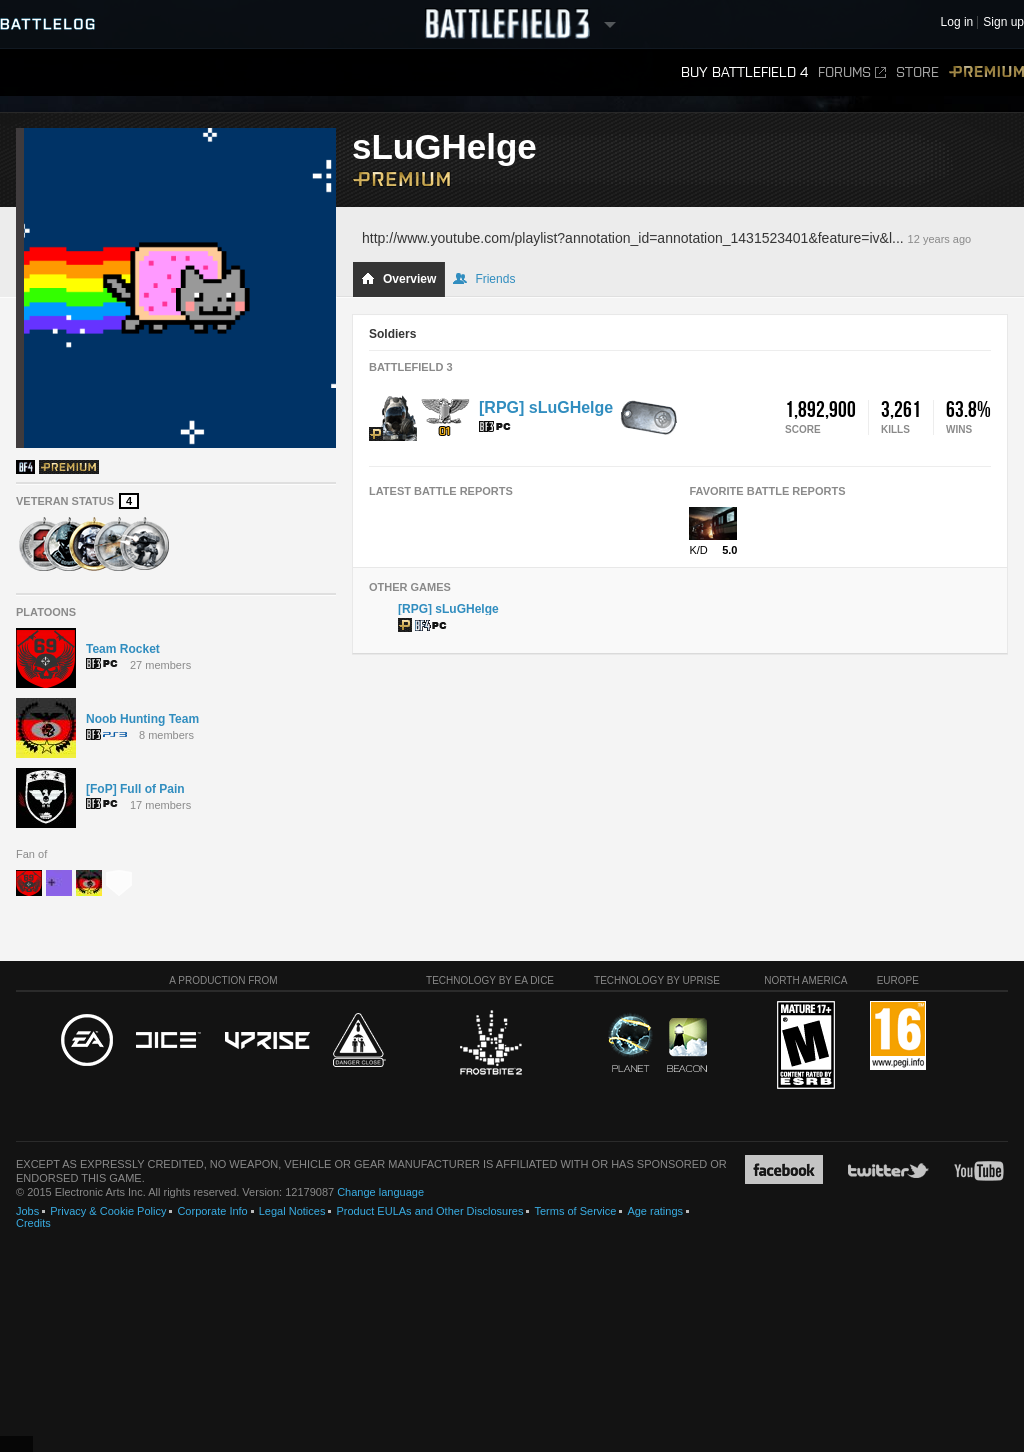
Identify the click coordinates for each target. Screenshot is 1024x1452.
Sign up (1003, 22)
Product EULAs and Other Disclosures (429, 1211)
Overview (398, 279)
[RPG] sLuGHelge (546, 407)
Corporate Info (212, 1211)
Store (917, 72)
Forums (852, 72)
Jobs (27, 1211)
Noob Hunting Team (142, 719)
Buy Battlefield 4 (744, 72)
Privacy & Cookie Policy (108, 1211)
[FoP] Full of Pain (135, 789)
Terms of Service (575, 1211)
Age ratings (655, 1211)
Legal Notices (292, 1211)
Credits (33, 1223)
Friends (484, 279)
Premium (986, 72)
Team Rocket (123, 649)
